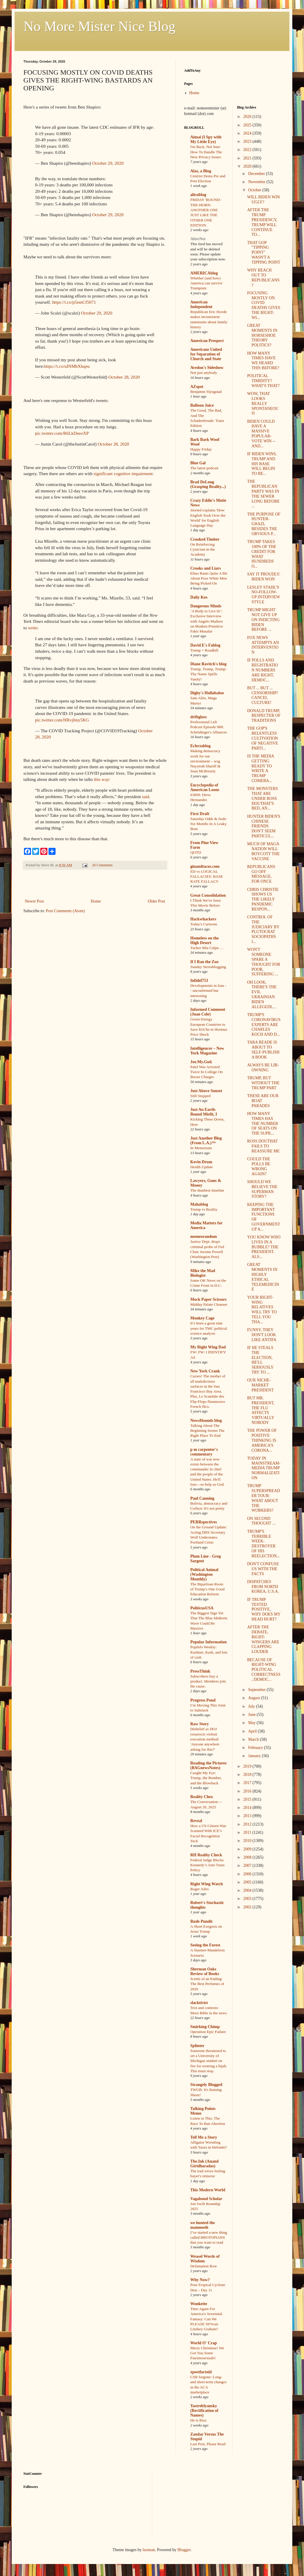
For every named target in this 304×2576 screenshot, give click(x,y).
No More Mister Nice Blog (99, 26)
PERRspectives (203, 1522)
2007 (248, 1865)
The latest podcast (204, 468)
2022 (248, 149)
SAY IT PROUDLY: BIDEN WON (263, 576)
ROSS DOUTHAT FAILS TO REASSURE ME (263, 1146)
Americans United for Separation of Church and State (206, 354)
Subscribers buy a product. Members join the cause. (208, 1681)
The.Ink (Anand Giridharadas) (204, 2163)
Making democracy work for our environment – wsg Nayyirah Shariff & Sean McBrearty (205, 761)
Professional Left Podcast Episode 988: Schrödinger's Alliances (208, 727)
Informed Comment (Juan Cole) (207, 1011)
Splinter (197, 2046)
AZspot (196, 386)
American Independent (201, 304)
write (32, 627)
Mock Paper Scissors (208, 1299)
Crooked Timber (205, 539)
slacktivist (199, 2003)
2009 (248, 1849)
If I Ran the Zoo (204, 962)
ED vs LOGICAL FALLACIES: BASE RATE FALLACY (206, 876)
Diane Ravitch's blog (208, 664)
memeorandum (203, 1236)
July (252, 1706)
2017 (248, 1783)
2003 (248, 1898)
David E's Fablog (205, 645)
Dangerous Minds (205, 606)
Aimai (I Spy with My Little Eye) (205, 139)
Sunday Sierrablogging (208, 967)
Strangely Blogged (206, 2084)
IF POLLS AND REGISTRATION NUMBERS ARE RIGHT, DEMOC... (262, 670)
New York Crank (205, 1371)
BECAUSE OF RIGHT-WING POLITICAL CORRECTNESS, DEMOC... (263, 1670)
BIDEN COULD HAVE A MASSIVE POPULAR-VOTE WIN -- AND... (261, 433)
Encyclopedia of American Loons (204, 787)
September (257, 1689)
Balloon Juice (202, 405)
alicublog (198, 195)
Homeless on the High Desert (204, 940)
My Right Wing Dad (208, 1347)
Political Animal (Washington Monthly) (204, 1574)
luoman (149, 2550)
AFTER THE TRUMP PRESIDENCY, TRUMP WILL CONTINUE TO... (262, 222)
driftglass (198, 717)
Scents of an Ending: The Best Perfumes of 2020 (207, 1984)
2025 (248, 125)
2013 (248, 1816)
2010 (248, 1840)
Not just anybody (203, 372)
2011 (247, 1832)
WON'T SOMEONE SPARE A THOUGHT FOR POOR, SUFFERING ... (263, 961)
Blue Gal (198, 463)
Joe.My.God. (201, 1062)
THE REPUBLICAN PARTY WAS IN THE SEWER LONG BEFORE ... (263, 493)
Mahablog (199, 1204)
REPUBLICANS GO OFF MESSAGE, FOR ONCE (261, 874)
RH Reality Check (206, 1855)
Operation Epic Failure (208, 2031)
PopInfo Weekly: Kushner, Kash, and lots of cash (208, 1652)
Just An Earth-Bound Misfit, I (203, 1111)
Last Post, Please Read (207, 2444)
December (257, 173)
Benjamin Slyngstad (206, 391)
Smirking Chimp (205, 2027)
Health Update (201, 1167)
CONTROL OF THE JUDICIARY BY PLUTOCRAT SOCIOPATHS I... (263, 929)
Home (96, 901)
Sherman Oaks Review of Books (204, 1971)
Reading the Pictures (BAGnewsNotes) (208, 1765)
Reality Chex (201, 1797)
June (252, 1714)
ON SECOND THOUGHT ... (261, 1521)
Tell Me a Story (203, 2137)
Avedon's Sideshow (207, 367)
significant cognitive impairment (123, 473)
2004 (248, 1890)
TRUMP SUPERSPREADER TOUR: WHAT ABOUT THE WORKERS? (263, 1498)
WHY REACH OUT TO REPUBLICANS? (263, 277)
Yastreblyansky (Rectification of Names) (204, 2410)
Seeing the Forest (205, 1945)
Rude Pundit (201, 1921)
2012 (248, 1824)
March (254, 1739)
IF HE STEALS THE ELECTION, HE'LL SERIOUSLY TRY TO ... (260, 1359)
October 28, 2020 (124, 376)
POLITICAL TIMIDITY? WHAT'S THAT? (263, 381)
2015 (248, 1799)
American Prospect (207, 340)
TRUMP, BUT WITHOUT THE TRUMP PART (263, 1083)
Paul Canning (202, 1498)
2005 (248, 1882)
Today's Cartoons (203, 924)
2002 (248, 1907)
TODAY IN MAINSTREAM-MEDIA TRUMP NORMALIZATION (263, 1468)
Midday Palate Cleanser (208, 1304)
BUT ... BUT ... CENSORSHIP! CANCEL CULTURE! (262, 695)
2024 (248, 133)
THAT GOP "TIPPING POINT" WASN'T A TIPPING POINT (263, 252)
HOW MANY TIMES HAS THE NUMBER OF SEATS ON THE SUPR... (262, 1123)
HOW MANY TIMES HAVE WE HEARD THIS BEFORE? (263, 360)
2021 (248, 158)
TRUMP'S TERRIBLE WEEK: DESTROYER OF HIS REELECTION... (263, 1543)
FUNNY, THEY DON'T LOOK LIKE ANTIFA (261, 1335)
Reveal (196, 1821)
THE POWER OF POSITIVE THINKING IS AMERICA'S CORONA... (262, 1440)
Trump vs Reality (203, 1209)
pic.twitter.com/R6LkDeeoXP (62, 433)
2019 (248, 1766)
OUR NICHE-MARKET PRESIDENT (260, 1385)
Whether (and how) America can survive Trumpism (206, 283)
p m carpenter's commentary (204, 1451)
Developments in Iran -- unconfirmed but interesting (208, 990)
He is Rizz (198, 2420)
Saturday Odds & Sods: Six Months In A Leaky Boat (208, 824)
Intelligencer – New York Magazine (207, 1050)
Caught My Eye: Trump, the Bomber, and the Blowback (206, 1778)
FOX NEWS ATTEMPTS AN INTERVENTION (263, 644)
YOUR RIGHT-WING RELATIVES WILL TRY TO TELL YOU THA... (262, 1309)
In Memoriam (201, 1148)
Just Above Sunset (206, 1091)
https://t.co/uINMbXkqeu (67, 366)
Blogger (183, 2550)
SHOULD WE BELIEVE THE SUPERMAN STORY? (262, 1189)
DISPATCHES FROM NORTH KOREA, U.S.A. (263, 1587)
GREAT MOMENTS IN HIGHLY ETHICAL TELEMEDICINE (263, 1276)
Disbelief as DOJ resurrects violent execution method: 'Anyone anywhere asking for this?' (205, 1739)
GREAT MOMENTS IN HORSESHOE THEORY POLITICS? (262, 335)
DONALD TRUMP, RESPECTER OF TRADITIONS (263, 716)
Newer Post (34, 901)
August (254, 1698)
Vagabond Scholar (206, 2199)
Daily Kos (199, 597)
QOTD (195, 852)
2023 (248, 141)
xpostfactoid (201, 2372)
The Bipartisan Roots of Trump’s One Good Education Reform (207, 1589)
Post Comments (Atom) (65, 911)
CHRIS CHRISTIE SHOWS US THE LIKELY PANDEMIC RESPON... (263, 899)
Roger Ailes (199, 1889)
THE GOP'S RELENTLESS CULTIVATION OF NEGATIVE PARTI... (262, 738)
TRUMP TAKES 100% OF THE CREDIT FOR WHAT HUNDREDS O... (261, 553)
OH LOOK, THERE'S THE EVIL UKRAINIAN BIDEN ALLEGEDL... (262, 994)
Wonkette (198, 2304)
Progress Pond (202, 1700)
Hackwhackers (203, 919)
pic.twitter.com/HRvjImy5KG (62, 719)
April (253, 1731)
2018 (248, 1774)
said (145, 796)
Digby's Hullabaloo (207, 693)
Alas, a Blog (200, 171)
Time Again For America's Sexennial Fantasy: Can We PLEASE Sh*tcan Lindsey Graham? (206, 2319)
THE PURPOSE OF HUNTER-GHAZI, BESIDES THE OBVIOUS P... (263, 524)
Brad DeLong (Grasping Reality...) (208, 484)
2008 (248, 1857)
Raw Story (199, 1724)
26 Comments (102, 865)
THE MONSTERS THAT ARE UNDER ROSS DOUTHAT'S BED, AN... (262, 798)
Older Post (156, 901)
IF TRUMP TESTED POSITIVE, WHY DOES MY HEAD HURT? (263, 1609)
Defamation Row (203, 2266)
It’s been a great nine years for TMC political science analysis (208, 1328)
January (255, 1756)
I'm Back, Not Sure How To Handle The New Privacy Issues (206, 152)
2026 (248, 116)
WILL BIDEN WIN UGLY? (263, 199)
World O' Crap (203, 2343)
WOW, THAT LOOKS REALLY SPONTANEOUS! (262, 403)
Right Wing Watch (206, 1884)
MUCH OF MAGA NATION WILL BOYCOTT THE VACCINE (263, 851)
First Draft (199, 814)
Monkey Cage (202, 1318)
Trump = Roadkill (204, 650)
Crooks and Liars (205, 568)
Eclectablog (200, 746)
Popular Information (208, 1642)
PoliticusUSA (201, 1608)
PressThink (200, 1671)
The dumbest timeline (207, 1190)
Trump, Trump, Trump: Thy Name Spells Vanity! (208, 674)
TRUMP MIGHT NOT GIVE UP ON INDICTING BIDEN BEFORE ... (263, 620)
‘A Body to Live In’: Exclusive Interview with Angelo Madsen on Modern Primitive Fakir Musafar (206, 621)
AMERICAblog (204, 273)
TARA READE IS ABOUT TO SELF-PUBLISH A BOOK (263, 1049)
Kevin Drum (201, 1162)
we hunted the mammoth (202, 2225)
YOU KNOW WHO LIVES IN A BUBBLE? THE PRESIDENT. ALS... (263, 1247)
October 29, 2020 (107, 163)
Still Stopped (200, 1096)
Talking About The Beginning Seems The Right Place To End (207, 1430)
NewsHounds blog (206, 1420)
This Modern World (207, 2190)
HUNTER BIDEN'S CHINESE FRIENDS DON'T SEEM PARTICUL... (263, 826)
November (257, 182)
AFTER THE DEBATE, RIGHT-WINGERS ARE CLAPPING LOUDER (263, 1639)
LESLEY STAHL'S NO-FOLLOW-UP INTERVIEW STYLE (263, 594)
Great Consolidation (208, 895)
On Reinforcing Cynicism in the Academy (202, 549)
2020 (248, 166)
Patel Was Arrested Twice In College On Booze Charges (206, 1072)
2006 (248, 1874)
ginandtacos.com (205, 866)
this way (101, 779)
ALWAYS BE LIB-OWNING (263, 1067)
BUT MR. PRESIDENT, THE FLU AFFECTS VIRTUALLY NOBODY (260, 1410)
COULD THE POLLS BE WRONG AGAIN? (258, 1166)
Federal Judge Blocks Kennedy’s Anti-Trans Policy (207, 1865)
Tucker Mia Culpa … (207, 948)
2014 (248, 1807)
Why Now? (200, 2280)
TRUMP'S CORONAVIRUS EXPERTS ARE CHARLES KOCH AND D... (263, 1025)
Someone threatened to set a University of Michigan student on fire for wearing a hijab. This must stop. (208, 2061)
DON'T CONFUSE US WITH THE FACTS (263, 1569)
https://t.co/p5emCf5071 (74, 302)
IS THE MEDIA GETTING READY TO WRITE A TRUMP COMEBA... (260, 768)
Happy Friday (201, 449)
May (252, 1723)
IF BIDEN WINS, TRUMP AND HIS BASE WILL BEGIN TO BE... (262, 464)
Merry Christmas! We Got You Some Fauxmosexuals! (207, 2353)
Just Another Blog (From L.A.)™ (206, 1140)
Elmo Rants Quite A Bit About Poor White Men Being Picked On (208, 578)
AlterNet (197, 239)
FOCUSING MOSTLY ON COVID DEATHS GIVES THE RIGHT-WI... (263, 305)
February (256, 1747)
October (255, 190)
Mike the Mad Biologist (202, 1273)
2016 (248, 1791)
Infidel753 (199, 980)
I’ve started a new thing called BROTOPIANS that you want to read (208, 2237)
